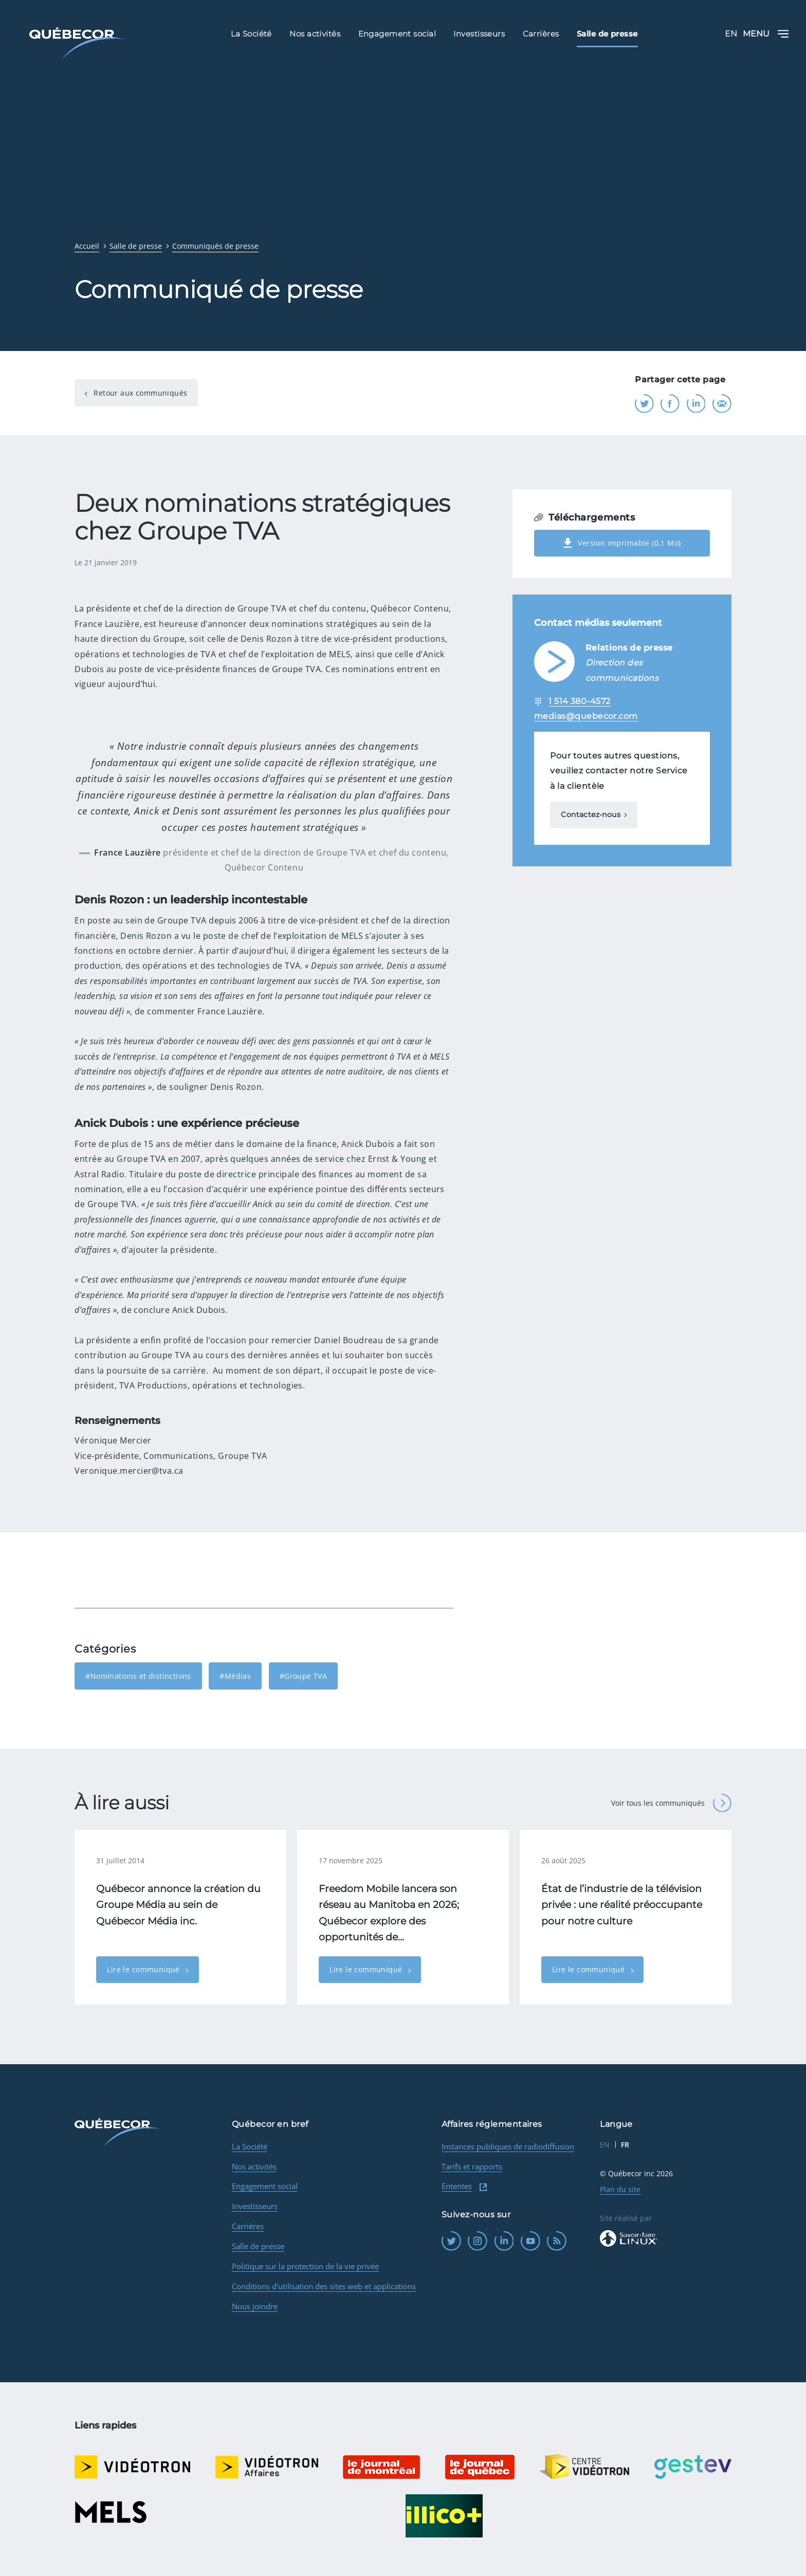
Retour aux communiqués (139, 393)
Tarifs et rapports (472, 2166)
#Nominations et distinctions (138, 1676)
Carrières (248, 2226)
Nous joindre (255, 2306)
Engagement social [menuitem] (397, 33)
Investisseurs (255, 2206)
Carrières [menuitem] (541, 33)
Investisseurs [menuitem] (479, 33)
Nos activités (254, 2166)
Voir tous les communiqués (671, 1803)
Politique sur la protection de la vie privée (305, 2266)
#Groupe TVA (303, 1676)
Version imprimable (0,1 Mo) (622, 543)
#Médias (235, 1676)
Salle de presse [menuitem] (607, 33)
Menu (766, 34)
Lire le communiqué (144, 1969)
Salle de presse (258, 2246)
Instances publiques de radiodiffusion (508, 2146)
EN (731, 34)
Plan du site (620, 2189)
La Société (249, 2146)
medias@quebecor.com (586, 716)
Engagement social (265, 2186)
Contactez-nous (590, 814)
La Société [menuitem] (251, 33)
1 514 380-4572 (579, 701)
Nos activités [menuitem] (314, 33)
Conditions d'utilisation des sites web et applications (324, 2286)
